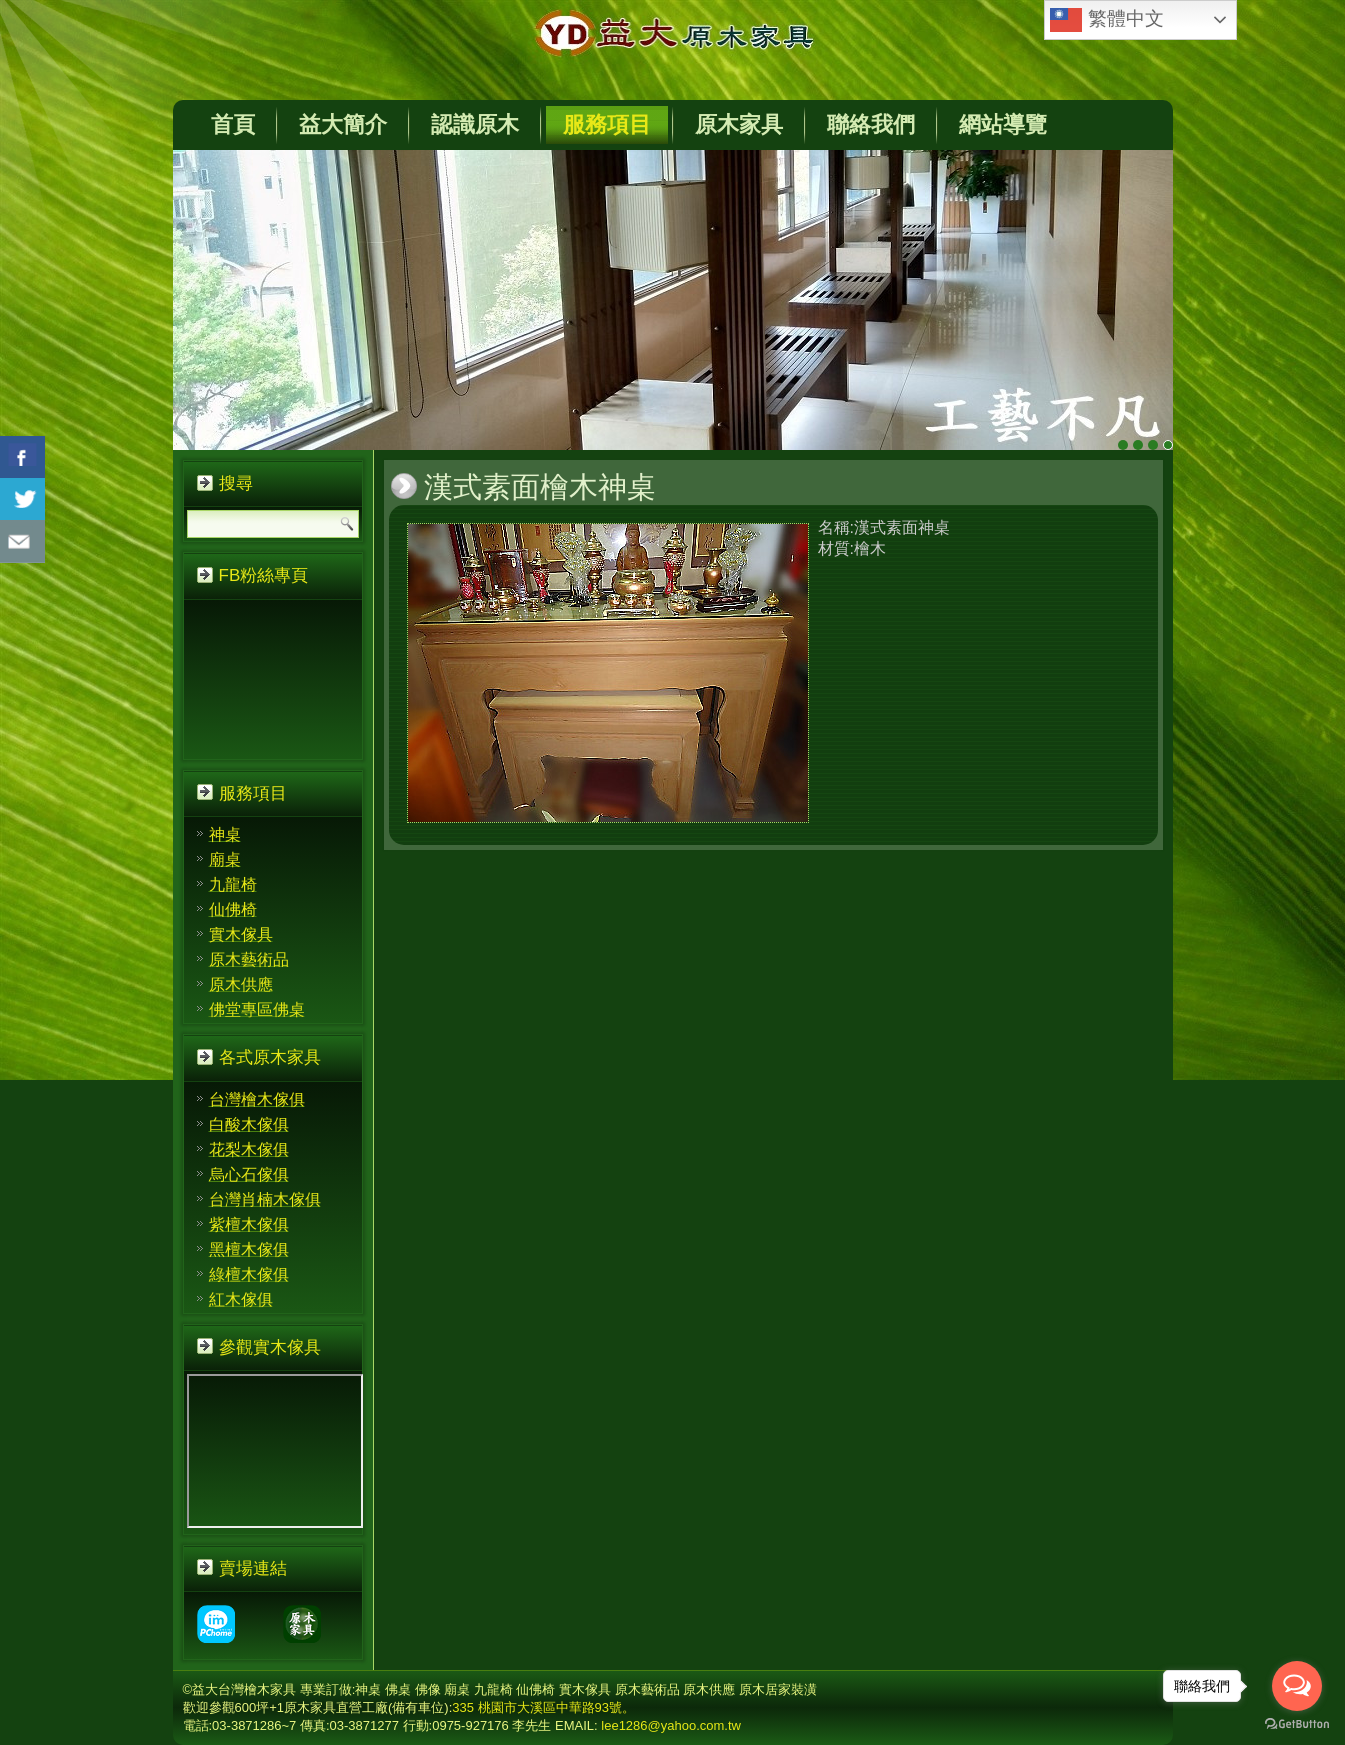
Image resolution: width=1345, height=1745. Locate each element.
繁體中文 (1106, 20)
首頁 (233, 124)
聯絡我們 (871, 124)
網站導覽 (1003, 124)
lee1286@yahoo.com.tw (671, 1725)
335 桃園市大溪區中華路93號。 (543, 1707)
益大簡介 (343, 124)
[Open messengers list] (1297, 1686)
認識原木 (475, 124)
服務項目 (607, 124)
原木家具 (739, 124)
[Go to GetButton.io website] (1297, 1724)
